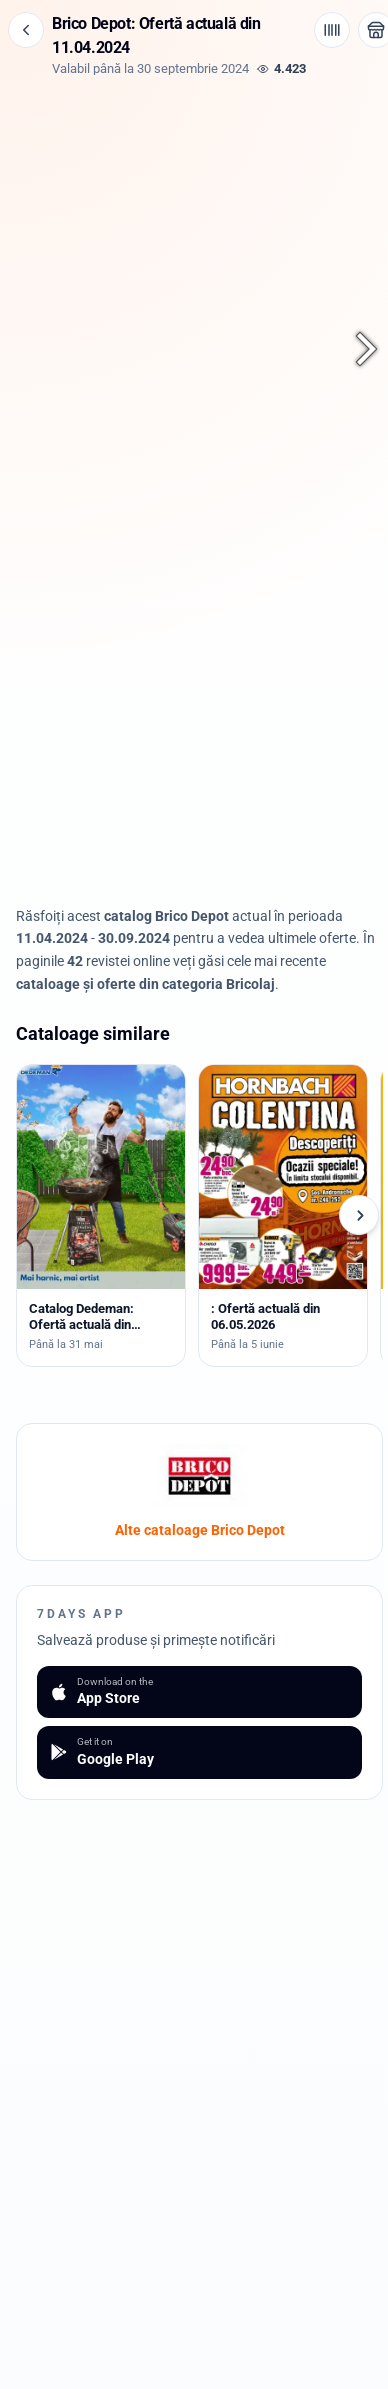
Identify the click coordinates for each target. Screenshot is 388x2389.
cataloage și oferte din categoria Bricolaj (145, 984)
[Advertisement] (199, 749)
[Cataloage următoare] (359, 1215)
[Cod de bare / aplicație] (332, 30)
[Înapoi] (26, 30)
